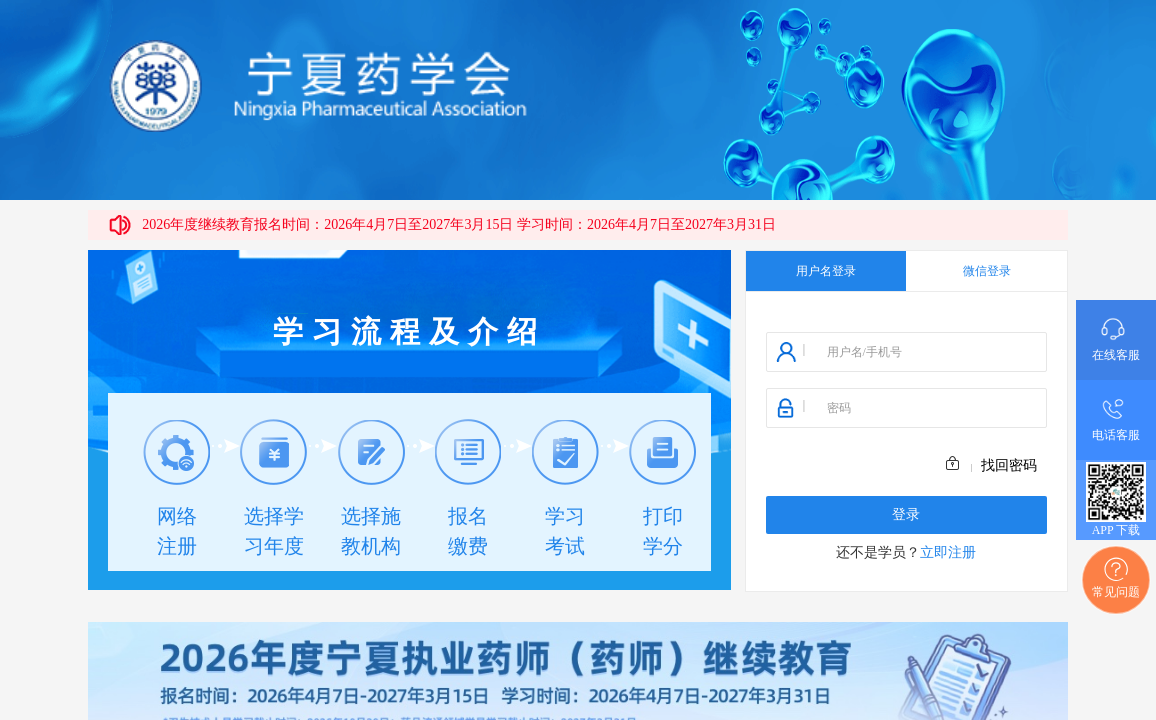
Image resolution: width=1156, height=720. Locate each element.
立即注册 (948, 552)
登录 (906, 514)
